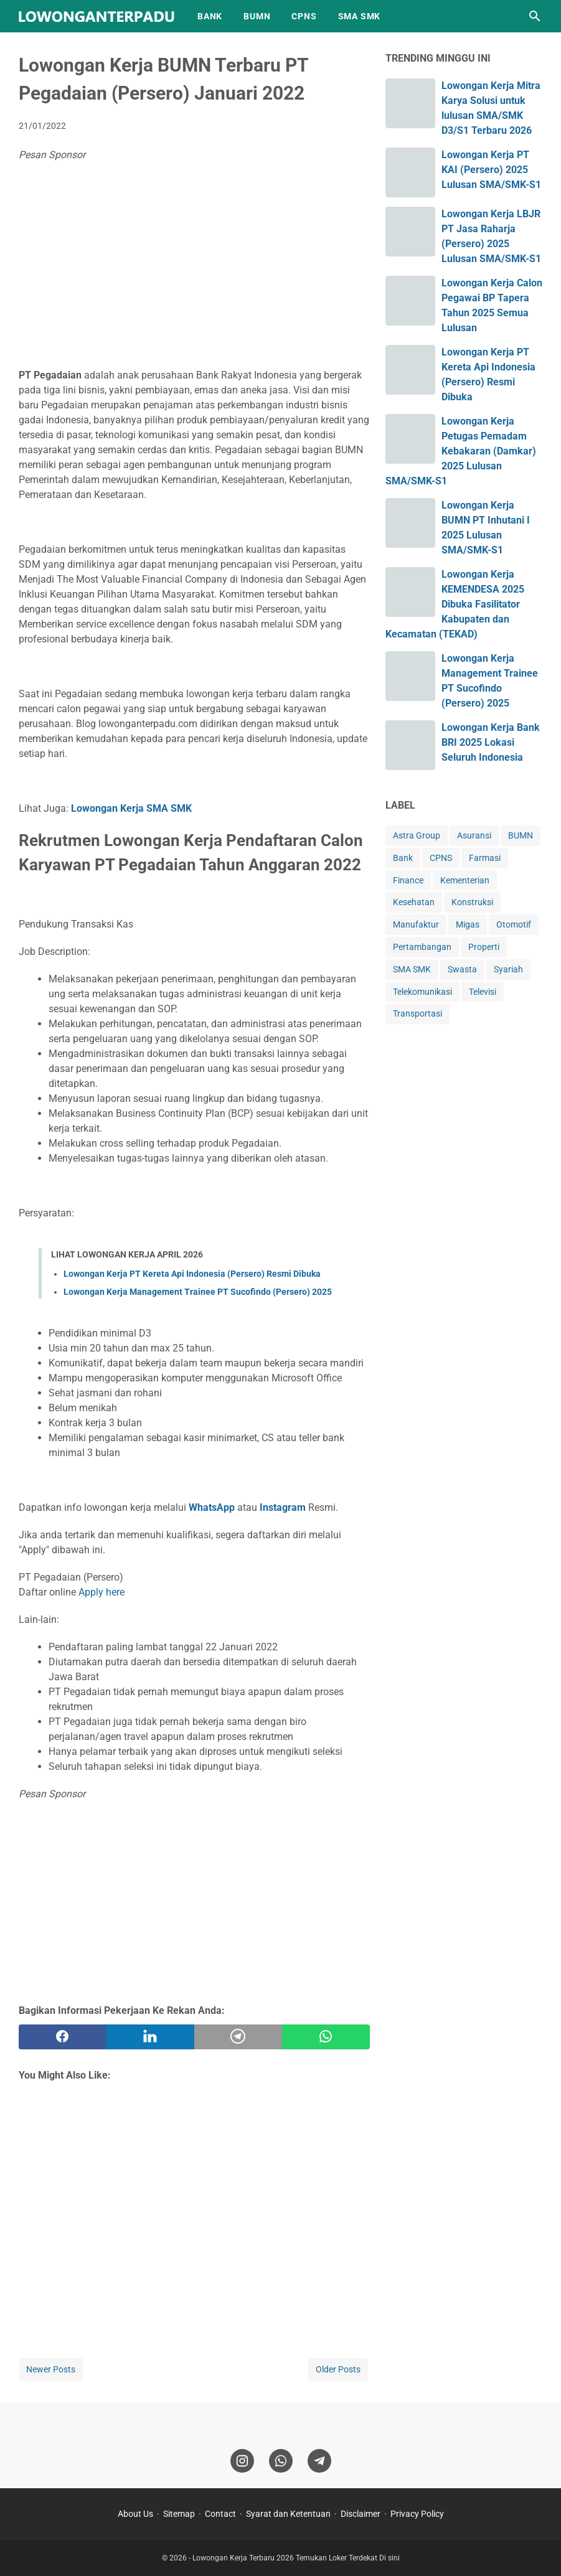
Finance (408, 880)
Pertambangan (422, 947)
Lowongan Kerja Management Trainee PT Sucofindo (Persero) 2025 (198, 1292)
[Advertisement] (194, 268)
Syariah (508, 969)
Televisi (482, 992)
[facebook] (62, 2036)
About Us (135, 2514)
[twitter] (150, 2036)
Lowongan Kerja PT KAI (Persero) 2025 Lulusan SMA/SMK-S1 (491, 169)
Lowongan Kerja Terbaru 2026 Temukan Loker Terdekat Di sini (296, 2558)
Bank (403, 858)
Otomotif (513, 924)
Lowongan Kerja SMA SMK (131, 808)
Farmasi (485, 858)
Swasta (462, 969)
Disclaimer (360, 2514)
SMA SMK (359, 16)
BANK (209, 16)
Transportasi (417, 1013)
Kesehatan (414, 902)
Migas (467, 924)
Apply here (101, 1592)
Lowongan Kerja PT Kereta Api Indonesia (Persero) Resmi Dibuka (192, 1274)
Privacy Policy (417, 2514)
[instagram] (242, 2461)
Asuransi (474, 835)
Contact (220, 2514)
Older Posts (338, 2369)
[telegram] (238, 2036)
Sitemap (179, 2514)
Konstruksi (472, 902)
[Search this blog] (534, 16)
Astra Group (416, 835)
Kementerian (464, 880)
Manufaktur (416, 924)
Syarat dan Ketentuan (288, 2514)
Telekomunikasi (422, 992)
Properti (483, 947)
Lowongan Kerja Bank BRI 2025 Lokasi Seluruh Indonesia (490, 742)
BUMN (256, 16)
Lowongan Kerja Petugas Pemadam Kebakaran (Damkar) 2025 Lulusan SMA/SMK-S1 (460, 451)
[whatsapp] (326, 2036)
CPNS (303, 16)
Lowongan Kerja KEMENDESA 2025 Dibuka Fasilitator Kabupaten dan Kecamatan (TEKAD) (454, 604)
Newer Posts (50, 2369)
